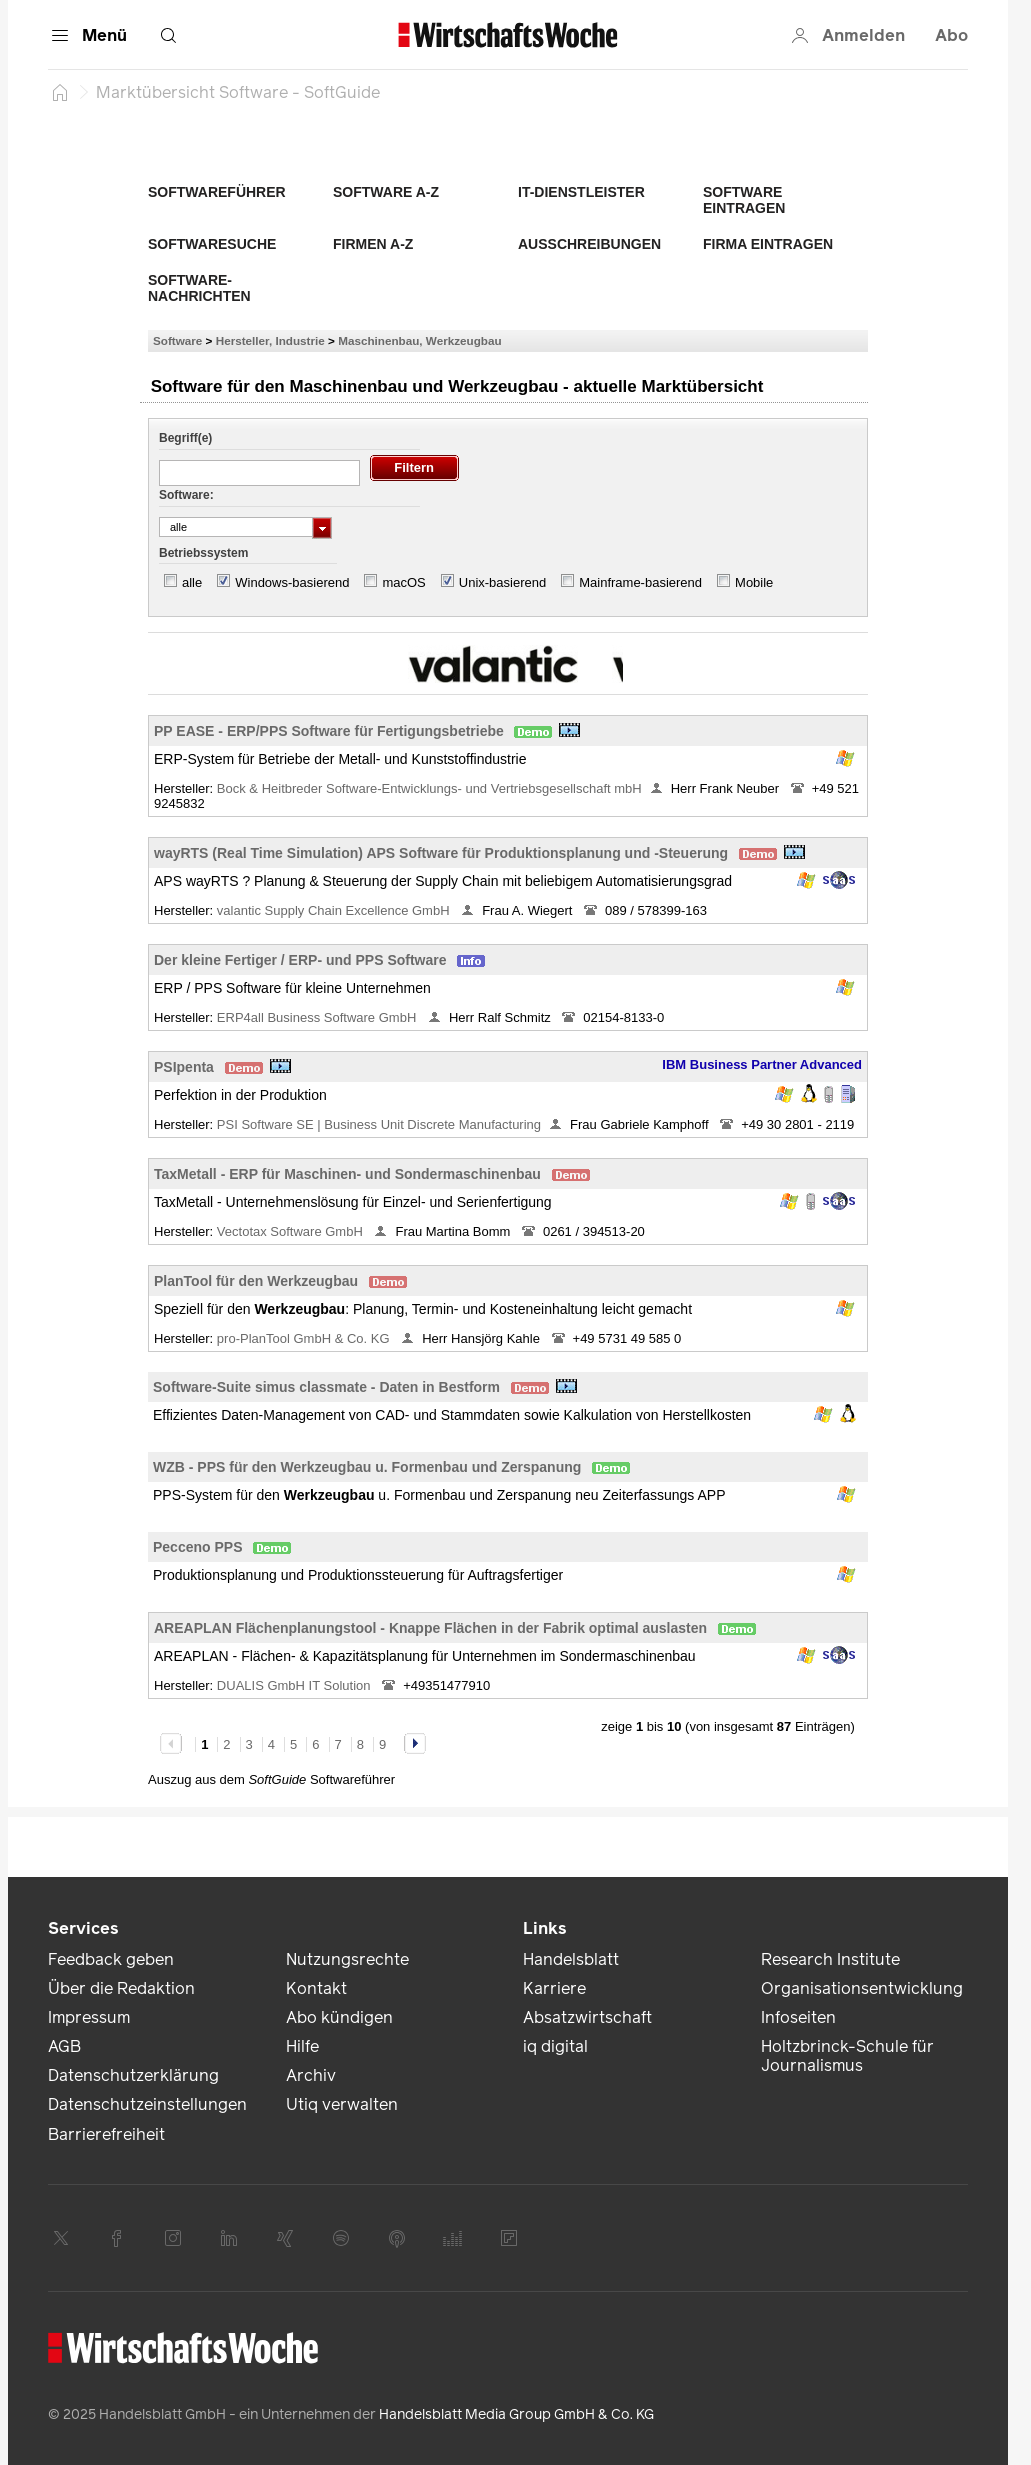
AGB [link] (64, 2046)
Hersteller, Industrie (270, 340)
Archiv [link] (311, 2075)
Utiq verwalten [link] (342, 2104)
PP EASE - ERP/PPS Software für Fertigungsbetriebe (329, 731)
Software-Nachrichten (199, 288)
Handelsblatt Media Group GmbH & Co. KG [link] (516, 2414)
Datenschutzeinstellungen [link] (147, 2104)
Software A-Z (386, 192)
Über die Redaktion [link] (121, 1988)
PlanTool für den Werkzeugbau (256, 1281)
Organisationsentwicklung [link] (862, 1988)
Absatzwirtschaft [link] (587, 2017)
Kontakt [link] (316, 1988)
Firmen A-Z (373, 244)
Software (177, 340)
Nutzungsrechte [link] (347, 1959)
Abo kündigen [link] (339, 2017)
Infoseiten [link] (798, 2017)
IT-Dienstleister (581, 192)
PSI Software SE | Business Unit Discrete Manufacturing (379, 1124)
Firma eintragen (768, 244)
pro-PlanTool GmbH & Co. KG (305, 1338)
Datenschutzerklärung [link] (133, 2075)
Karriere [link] (554, 1988)
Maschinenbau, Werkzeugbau (419, 340)
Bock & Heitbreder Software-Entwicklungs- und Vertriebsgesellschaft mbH (429, 788)
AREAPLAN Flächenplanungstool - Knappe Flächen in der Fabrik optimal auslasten (430, 1628)
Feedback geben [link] (111, 1959)
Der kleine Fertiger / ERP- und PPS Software (300, 960)
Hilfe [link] (302, 2046)
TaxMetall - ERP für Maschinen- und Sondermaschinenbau (347, 1174)
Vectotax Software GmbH (292, 1231)
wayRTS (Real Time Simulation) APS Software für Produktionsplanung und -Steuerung (441, 853)
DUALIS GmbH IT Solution (295, 1685)
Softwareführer (217, 192)
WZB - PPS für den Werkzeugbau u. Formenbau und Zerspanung (367, 1467)
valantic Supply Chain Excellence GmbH (335, 910)
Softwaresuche (212, 244)
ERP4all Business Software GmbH (318, 1017)
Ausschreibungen (589, 244)
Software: (186, 495)
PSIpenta (184, 1067)
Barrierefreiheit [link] (106, 2134)
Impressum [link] (89, 2017)
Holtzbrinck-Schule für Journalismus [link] (847, 2056)
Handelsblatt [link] (571, 1959)
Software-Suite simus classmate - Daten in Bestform (326, 1387)
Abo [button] (951, 35)
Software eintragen (744, 200)
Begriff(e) (185, 438)
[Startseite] (60, 92)
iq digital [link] (555, 2046)
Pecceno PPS (198, 1547)
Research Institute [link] (830, 1959)
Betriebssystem (203, 553)
